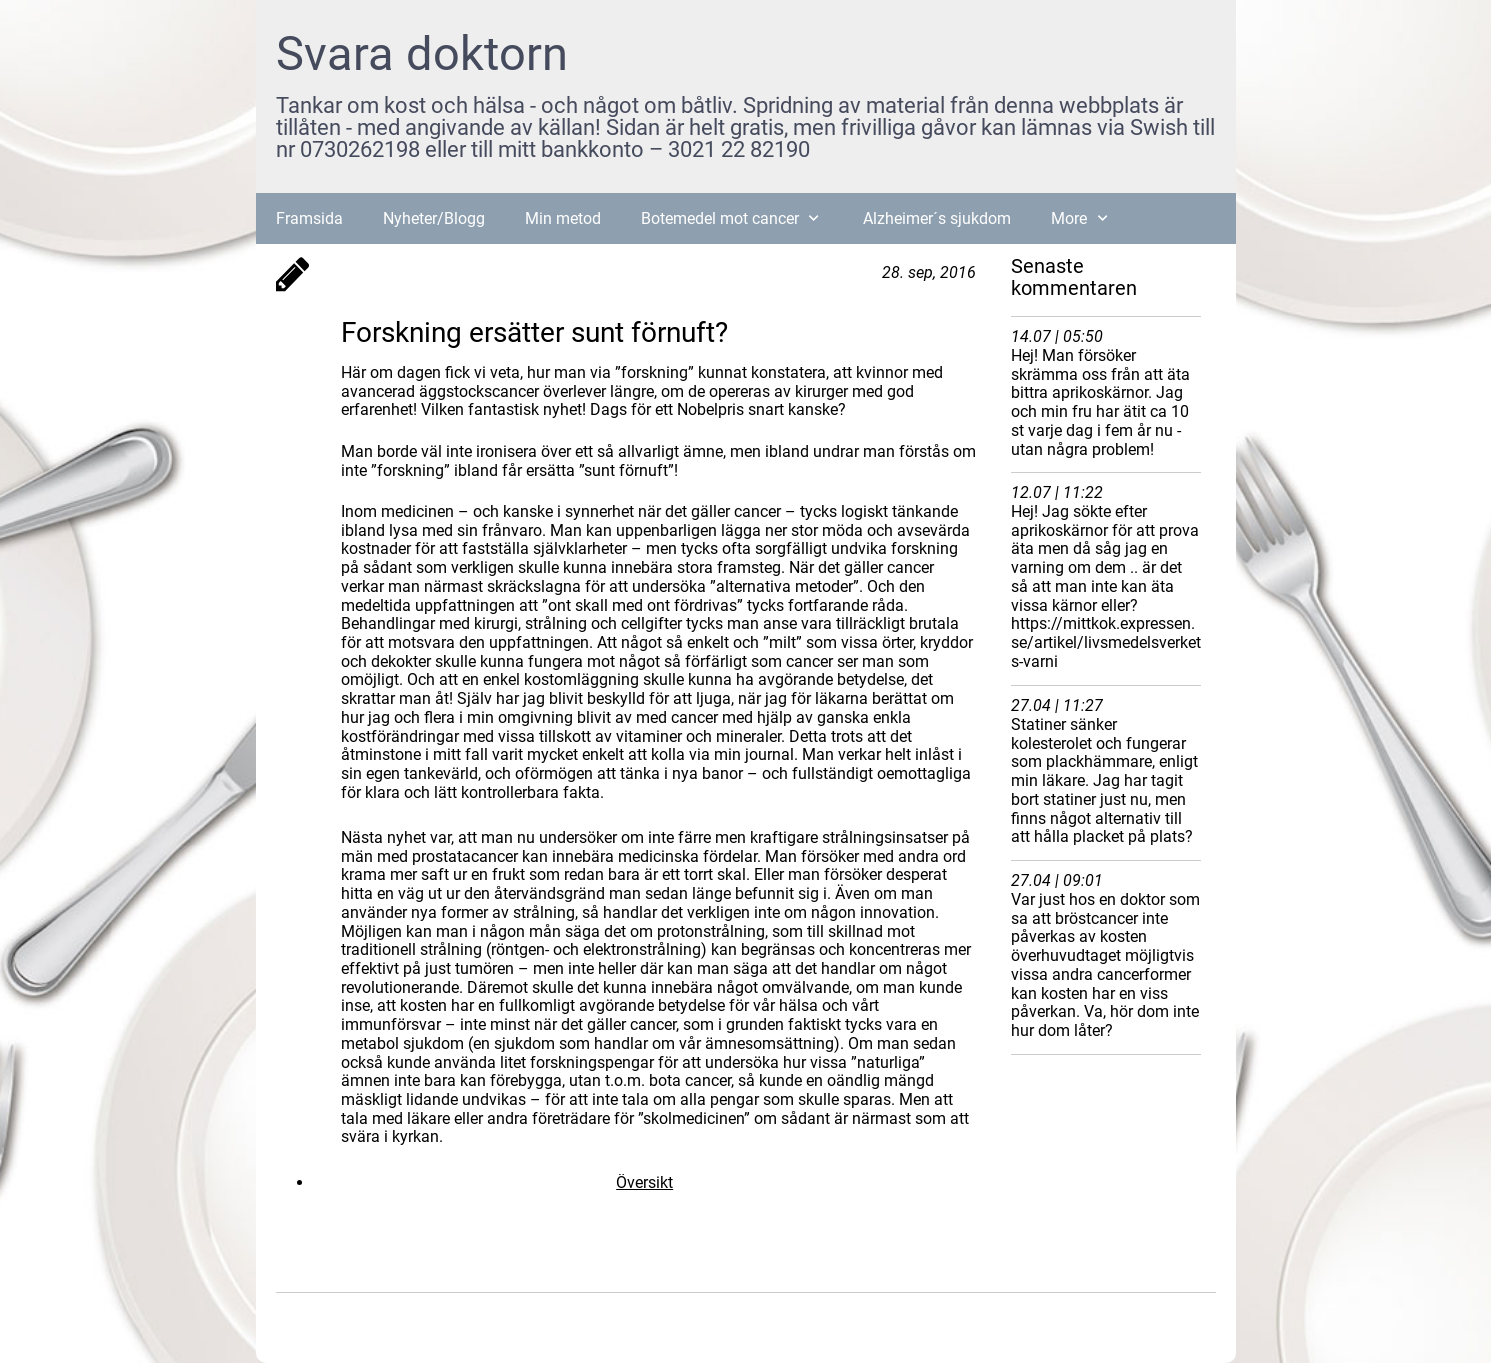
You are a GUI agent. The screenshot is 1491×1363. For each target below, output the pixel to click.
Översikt (644, 1182)
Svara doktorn (422, 53)
